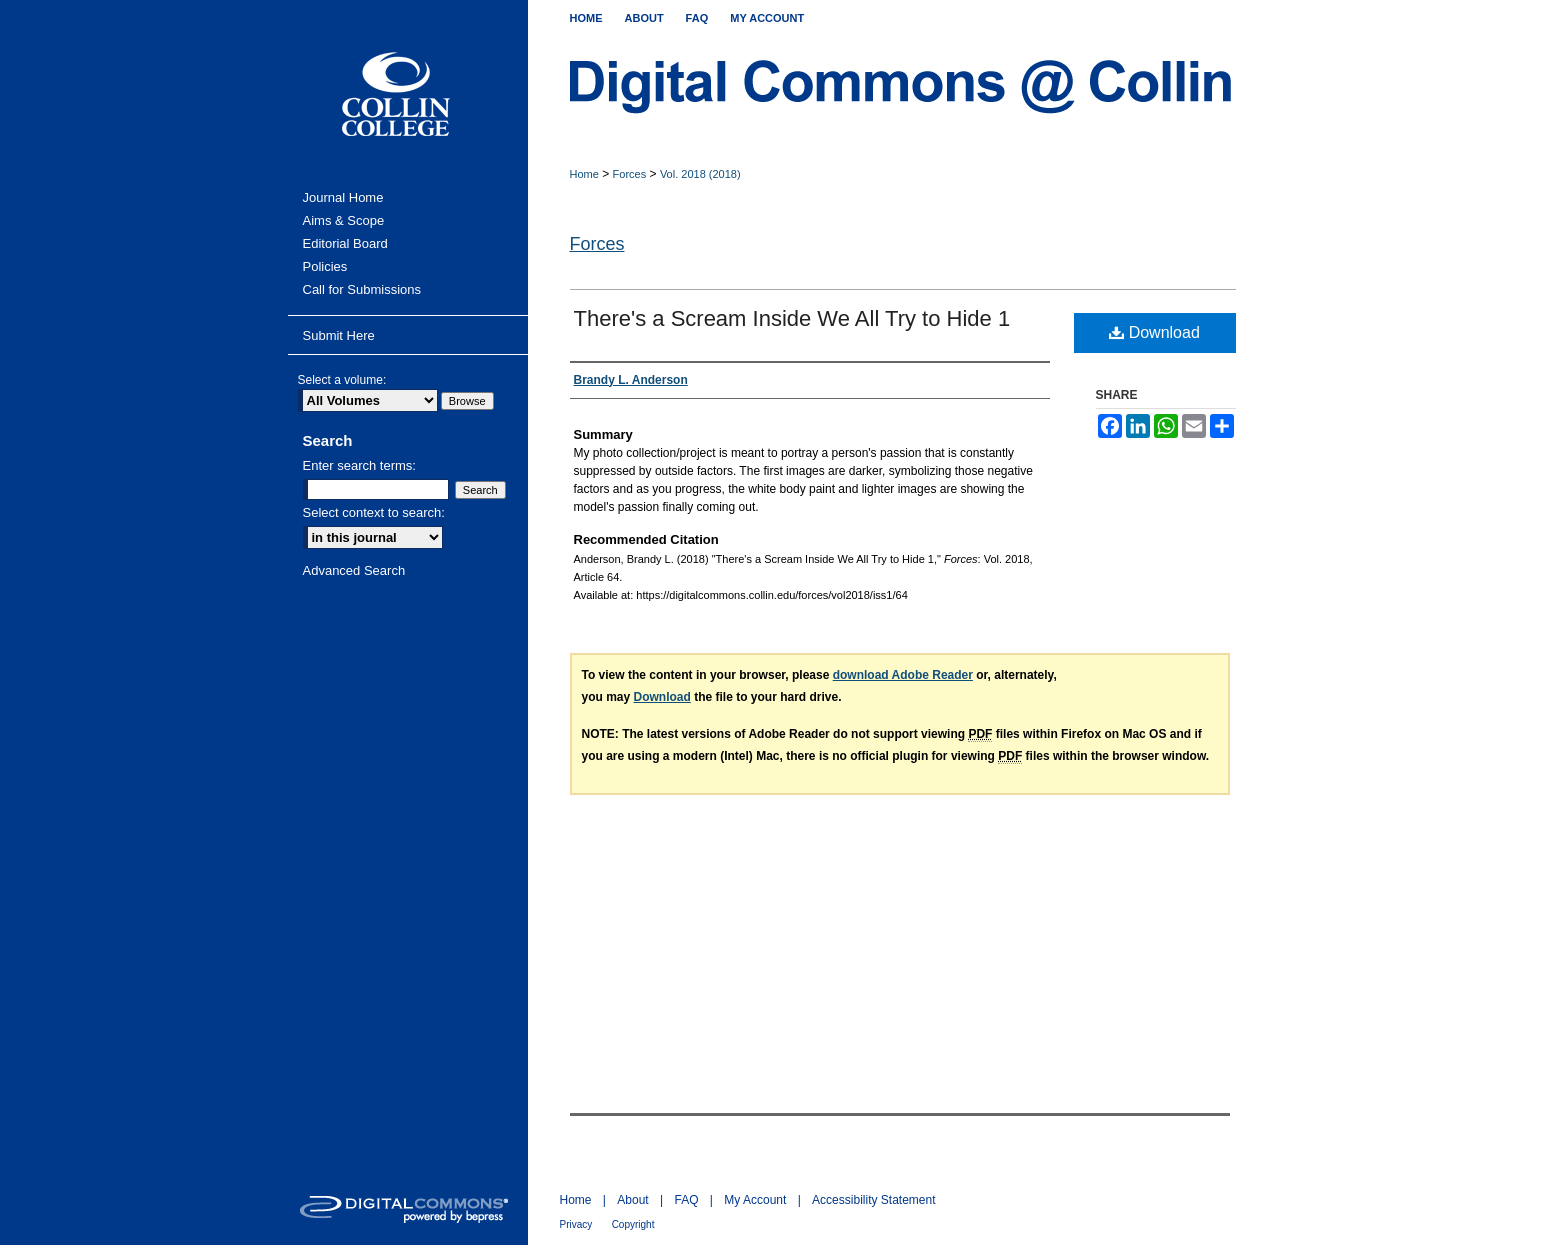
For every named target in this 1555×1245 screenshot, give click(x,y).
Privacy (576, 1224)
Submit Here (339, 335)
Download (1154, 332)
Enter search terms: (359, 465)
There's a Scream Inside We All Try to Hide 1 (792, 318)
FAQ (686, 1200)
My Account (755, 1200)
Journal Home (343, 197)
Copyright (633, 1224)
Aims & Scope (344, 220)
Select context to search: (374, 512)
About (632, 1200)
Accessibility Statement (873, 1200)
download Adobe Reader (903, 675)
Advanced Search (354, 570)
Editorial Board (345, 243)
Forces (630, 174)
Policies (325, 266)
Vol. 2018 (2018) (700, 174)
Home (584, 174)
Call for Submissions (362, 289)
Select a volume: (342, 380)
